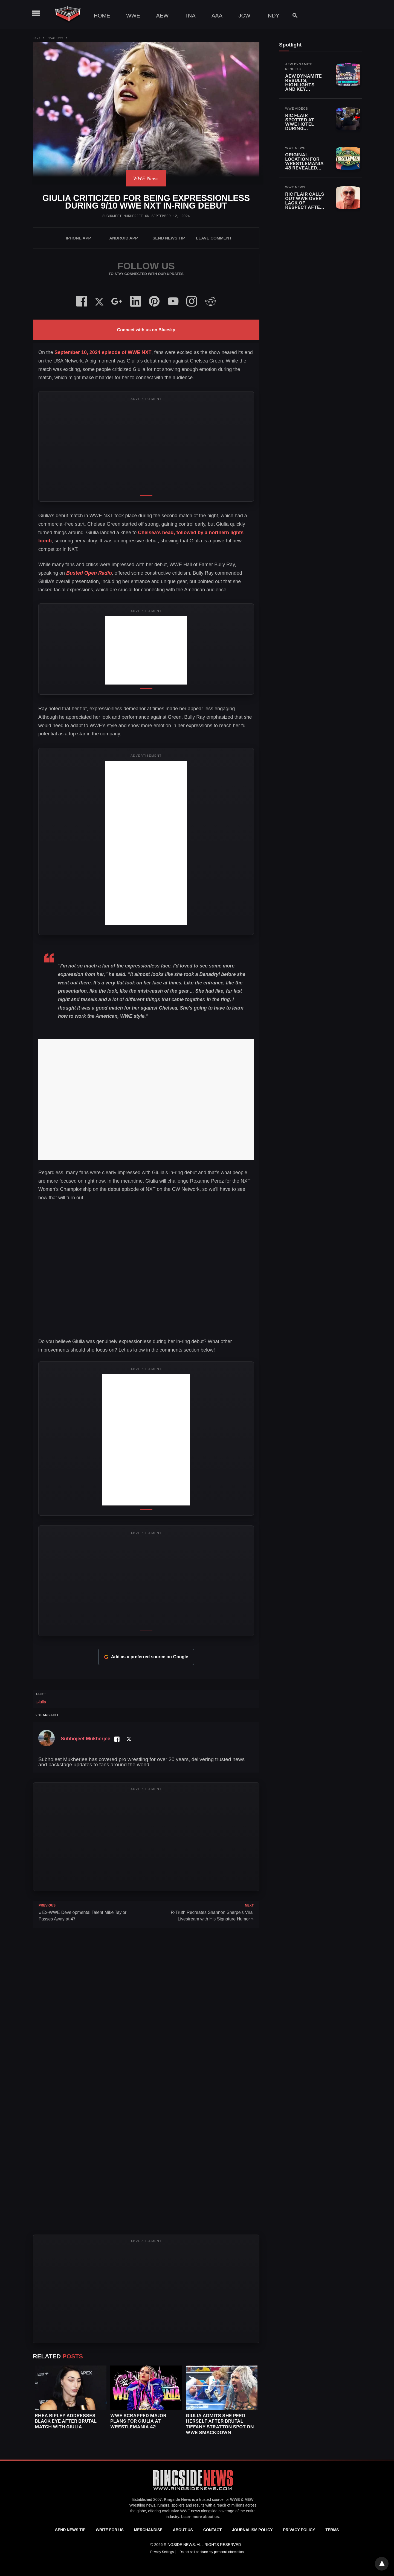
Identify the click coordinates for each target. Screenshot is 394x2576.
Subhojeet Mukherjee (122, 216)
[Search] (292, 15)
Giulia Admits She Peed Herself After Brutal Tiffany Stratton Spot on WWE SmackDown (220, 2424)
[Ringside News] (193, 2491)
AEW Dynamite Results (298, 66)
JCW (244, 16)
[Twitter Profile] (129, 1739)
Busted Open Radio (89, 573)
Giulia (41, 1702)
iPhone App (78, 238)
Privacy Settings (162, 2552)
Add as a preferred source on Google (146, 1657)
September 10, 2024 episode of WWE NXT (103, 352)
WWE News (55, 38)
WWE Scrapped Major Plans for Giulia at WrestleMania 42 (138, 2421)
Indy (272, 16)
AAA (217, 16)
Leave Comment (214, 238)
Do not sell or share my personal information (211, 2552)
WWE (133, 16)
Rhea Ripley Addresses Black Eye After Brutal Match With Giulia (66, 2421)
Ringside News (177, 2499)
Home (102, 16)
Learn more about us (200, 2516)
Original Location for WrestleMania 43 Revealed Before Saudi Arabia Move (304, 165)
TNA (190, 16)
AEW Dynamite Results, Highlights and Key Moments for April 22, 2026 (303, 87)
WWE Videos (296, 108)
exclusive (170, 2511)
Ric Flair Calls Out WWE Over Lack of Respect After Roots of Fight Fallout (304, 205)
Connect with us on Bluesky (146, 330)
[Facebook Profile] (116, 1739)
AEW (162, 16)
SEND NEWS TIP (168, 238)
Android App (123, 238)
